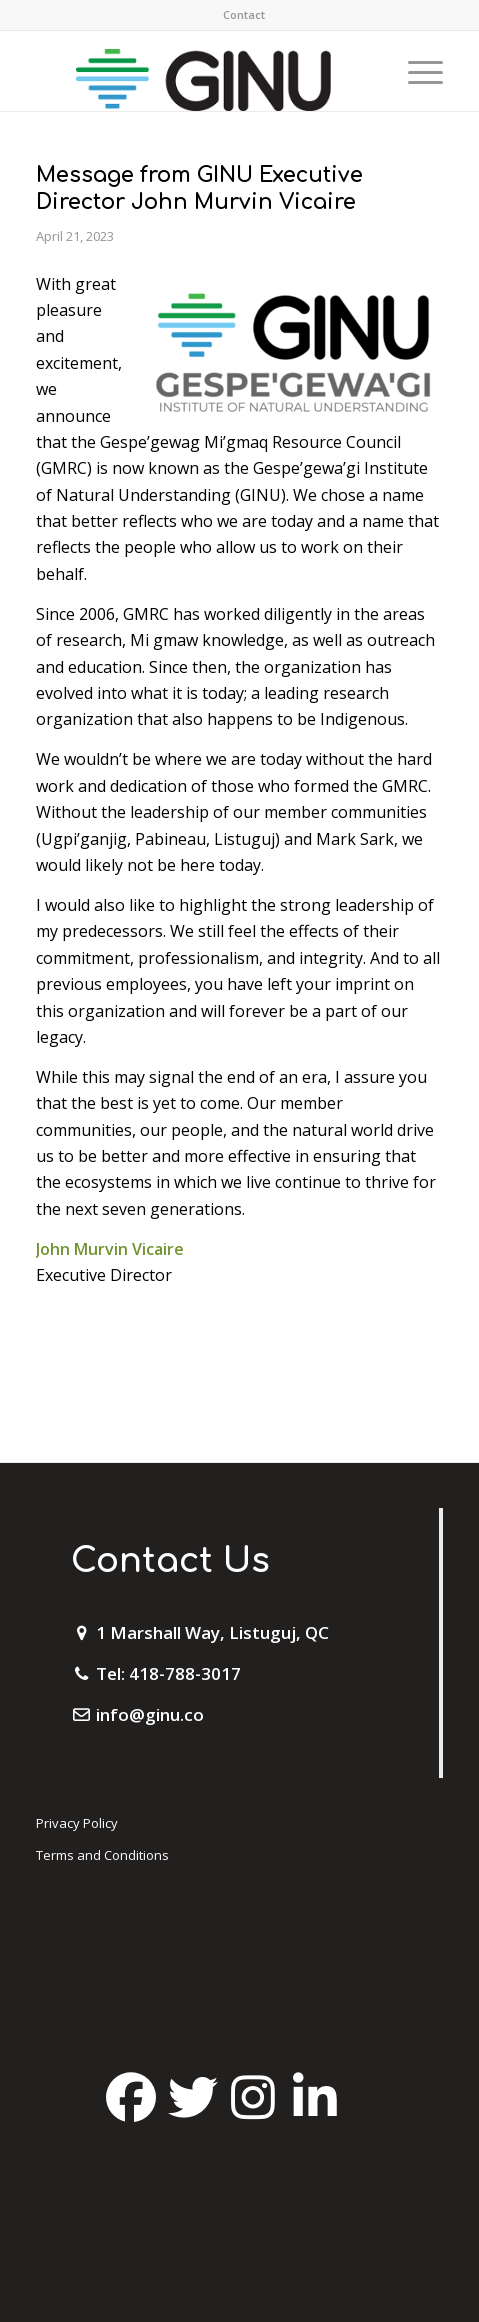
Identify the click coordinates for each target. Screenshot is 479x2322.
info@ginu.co (150, 1714)
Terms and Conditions (102, 1855)
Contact (244, 14)
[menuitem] (244, 15)
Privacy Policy (77, 1823)
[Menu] (415, 71)
